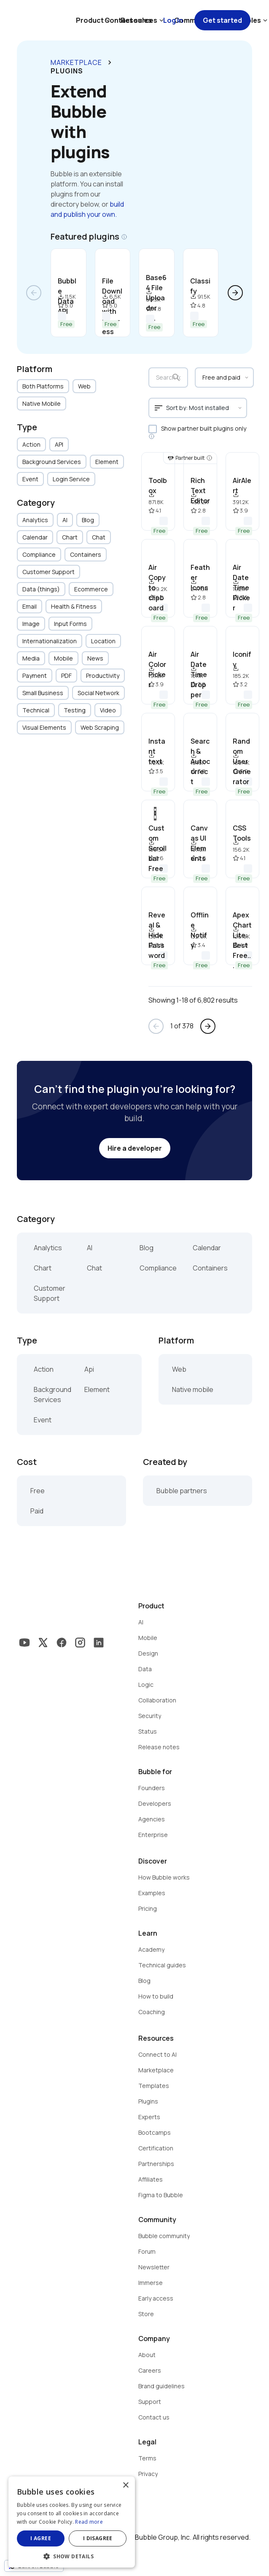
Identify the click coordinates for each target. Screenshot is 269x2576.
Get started (222, 20)
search (176, 377)
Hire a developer (135, 1148)
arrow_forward (235, 293)
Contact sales (128, 20)
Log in (173, 20)
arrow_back (34, 293)
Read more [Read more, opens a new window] (89, 2521)
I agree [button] (40, 2538)
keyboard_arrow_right (109, 62)
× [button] (125, 2485)
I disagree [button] (98, 2538)
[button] (71, 2555)
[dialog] (71, 2522)
